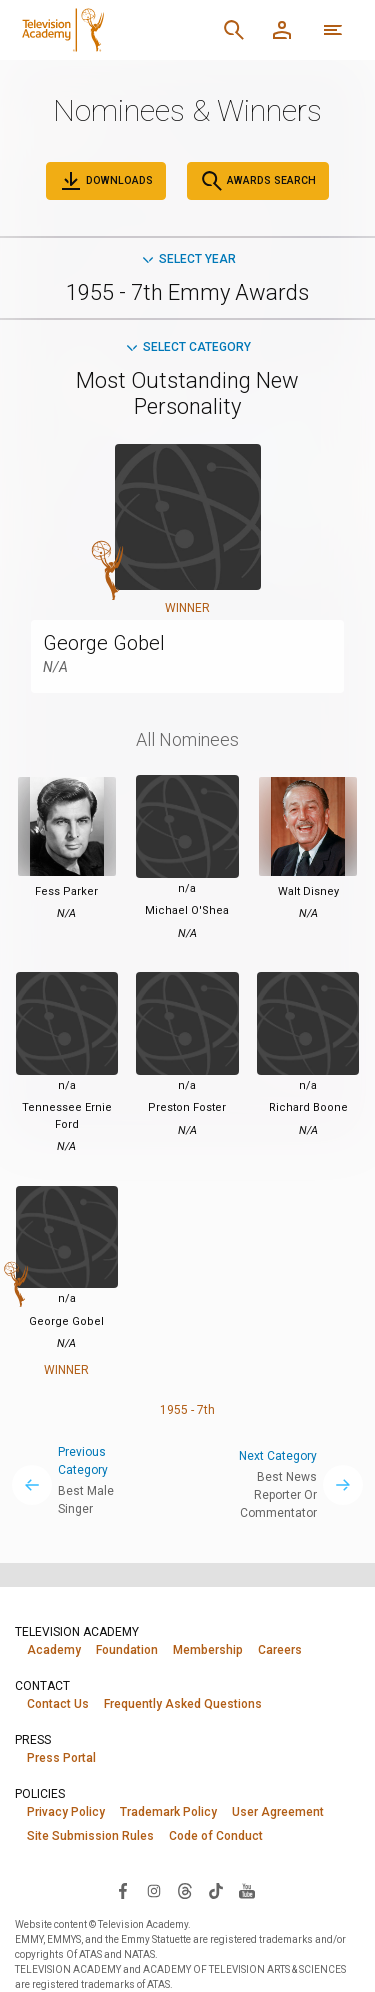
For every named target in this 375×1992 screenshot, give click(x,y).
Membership (208, 1650)
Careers (280, 1650)
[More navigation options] (333, 30)
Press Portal (61, 1758)
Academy (54, 1650)
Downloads (106, 181)
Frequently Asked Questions (183, 1704)
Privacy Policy (66, 1812)
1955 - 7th (187, 1410)
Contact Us (58, 1704)
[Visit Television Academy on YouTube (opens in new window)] (247, 1890)
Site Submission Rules (90, 1836)
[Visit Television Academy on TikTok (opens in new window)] (216, 1890)
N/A (55, 667)
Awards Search (258, 181)
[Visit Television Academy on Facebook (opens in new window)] (123, 1890)
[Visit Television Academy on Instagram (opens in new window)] (154, 1890)
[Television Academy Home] (112, 30)
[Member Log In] (282, 30)
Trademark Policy (168, 1812)
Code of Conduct (216, 1836)
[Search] (234, 30)
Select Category (187, 347)
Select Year (188, 259)
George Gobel (104, 643)
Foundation (127, 1650)
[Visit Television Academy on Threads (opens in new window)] (185, 1890)
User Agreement (278, 1812)
